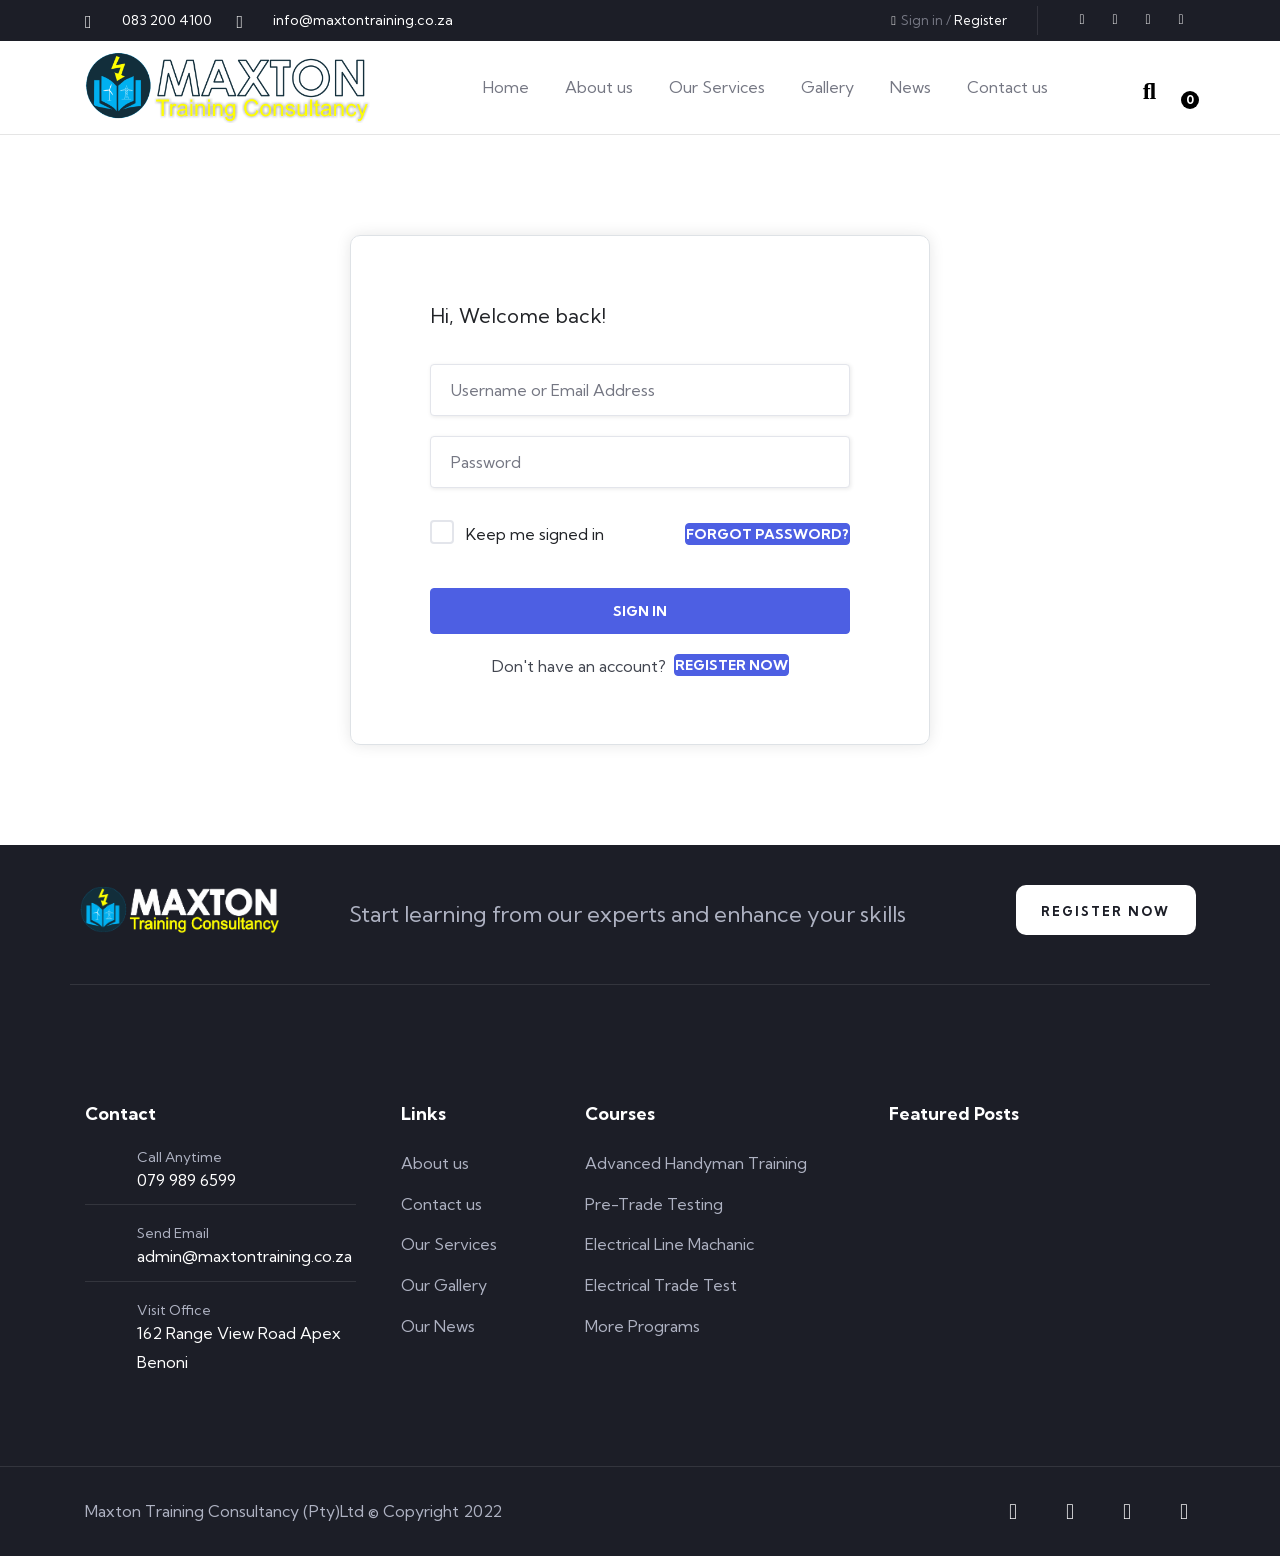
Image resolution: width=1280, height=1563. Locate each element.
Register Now (731, 665)
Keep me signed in (535, 534)
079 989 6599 (186, 1187)
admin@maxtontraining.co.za (244, 1263)
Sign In (640, 611)
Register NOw (1097, 914)
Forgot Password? (767, 534)
